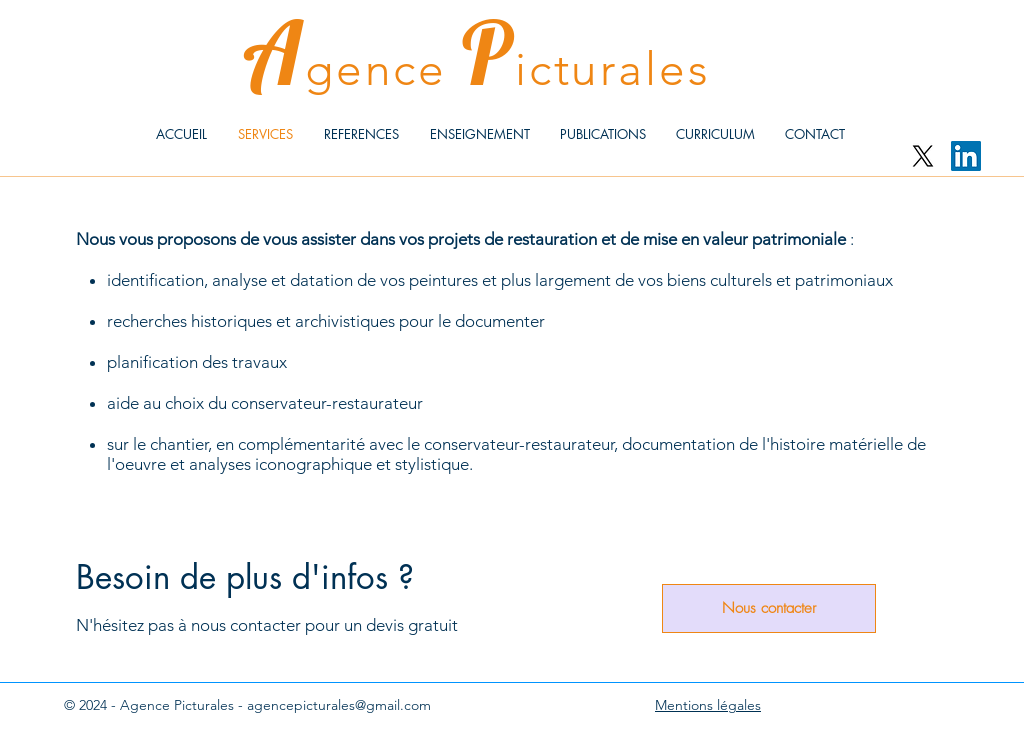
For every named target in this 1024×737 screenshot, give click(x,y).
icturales (613, 69)
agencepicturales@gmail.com (339, 705)
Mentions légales (708, 705)
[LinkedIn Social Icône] (966, 156)
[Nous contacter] (769, 608)
